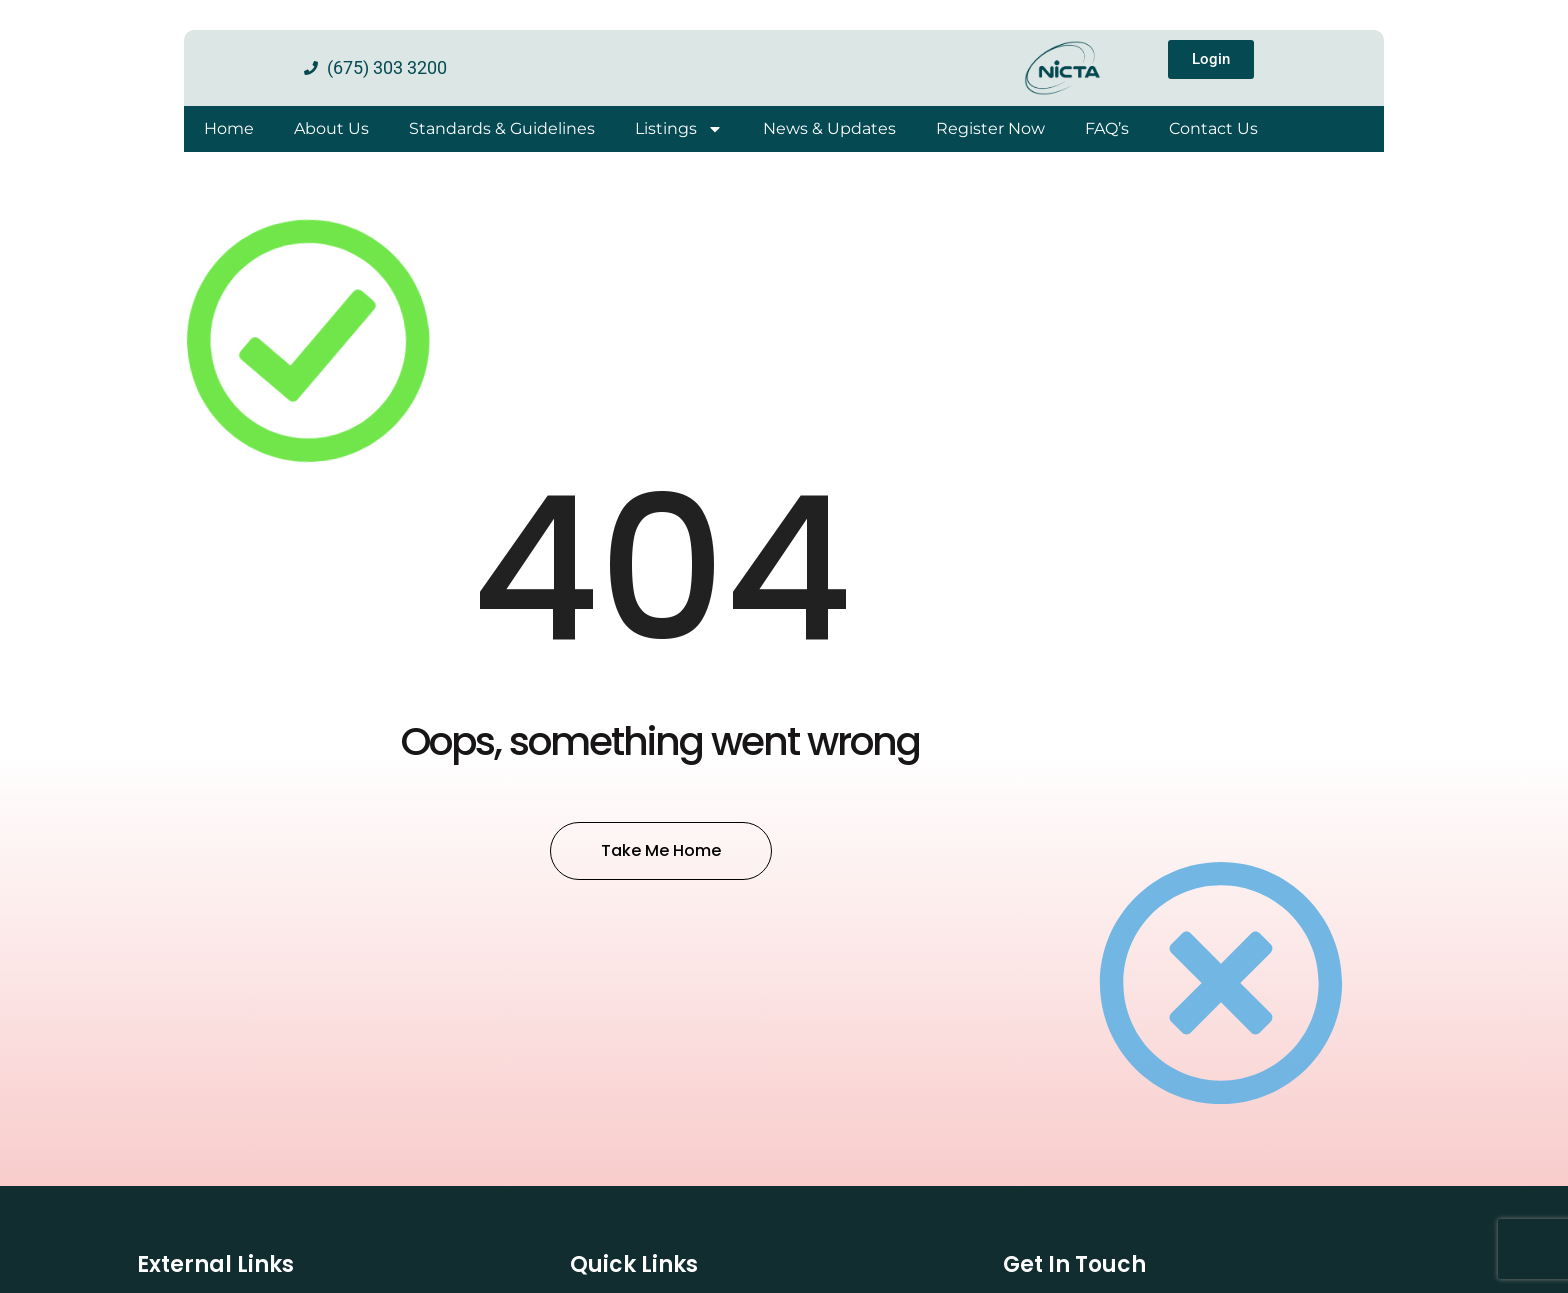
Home (229, 128)
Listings (679, 129)
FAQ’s (1107, 128)
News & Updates (829, 128)
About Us (331, 128)
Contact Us (1213, 128)
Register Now (990, 128)
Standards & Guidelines (502, 128)
